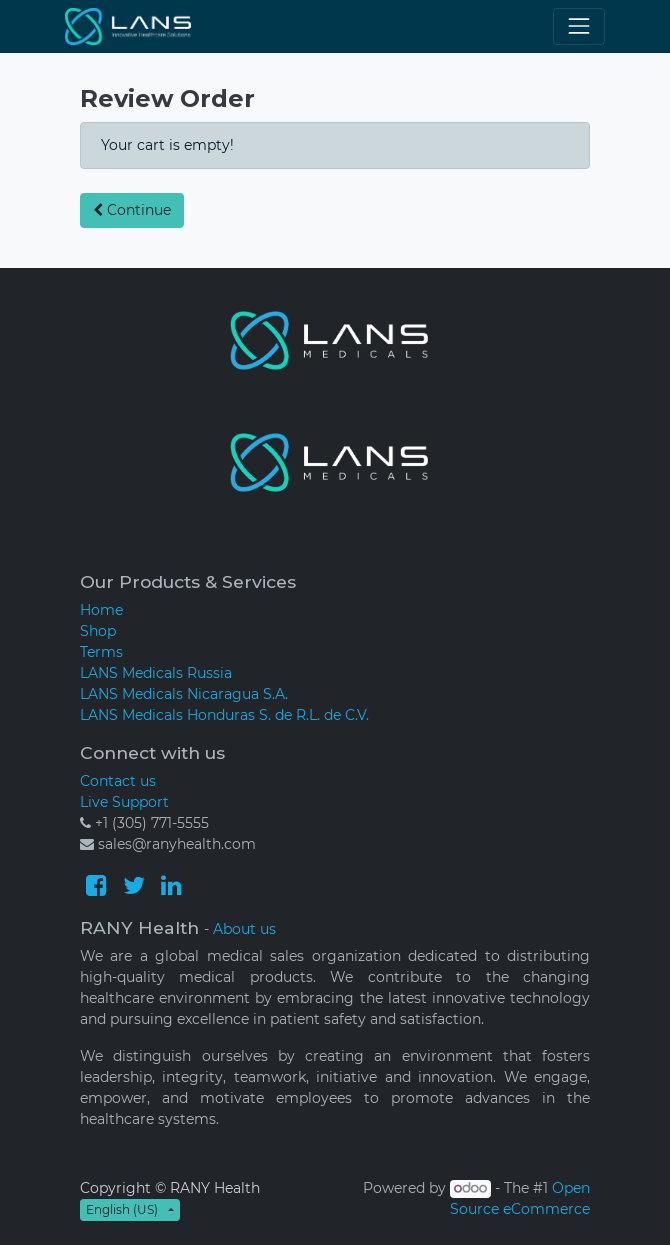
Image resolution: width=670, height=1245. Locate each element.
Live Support (124, 802)
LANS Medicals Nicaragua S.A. (184, 694)
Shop (98, 631)
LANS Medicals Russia (156, 673)
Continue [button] (132, 210)
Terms (101, 652)
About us (244, 929)
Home (101, 610)
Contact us (118, 781)
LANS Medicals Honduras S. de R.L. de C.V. (224, 715)
